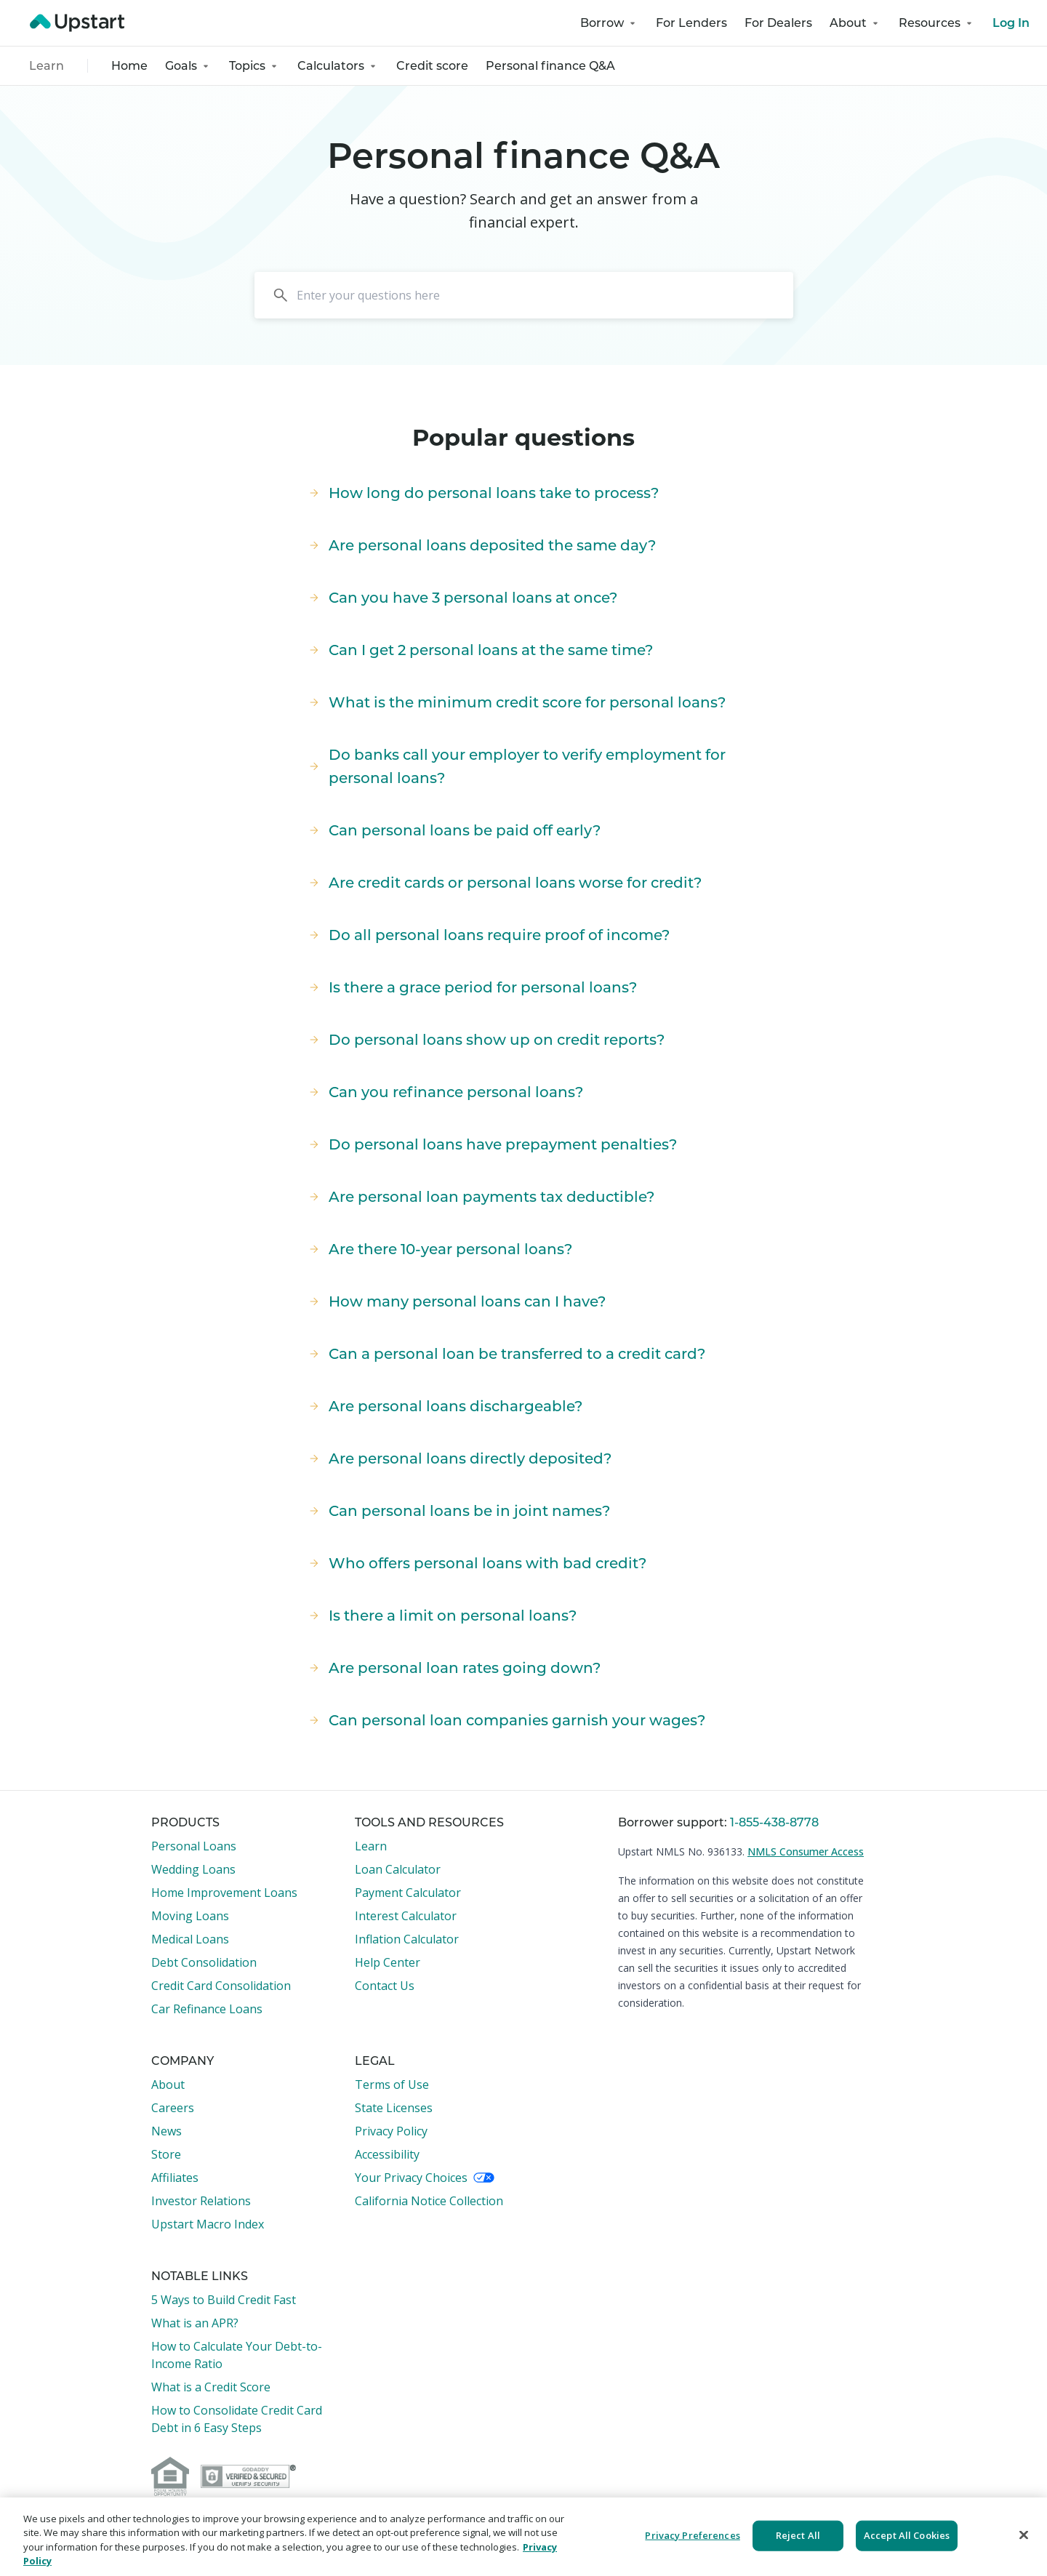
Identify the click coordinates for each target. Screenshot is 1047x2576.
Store (166, 2154)
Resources (937, 23)
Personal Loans (193, 1846)
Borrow (609, 23)
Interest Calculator (406, 1916)
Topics (254, 66)
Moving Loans (190, 1916)
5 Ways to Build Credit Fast (223, 2300)
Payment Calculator (408, 1893)
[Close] (1024, 2535)
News (166, 2131)
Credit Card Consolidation (221, 1986)
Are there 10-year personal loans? (438, 1249)
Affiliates (174, 2178)
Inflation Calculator (407, 1939)
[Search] (523, 295)
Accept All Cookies (907, 2535)
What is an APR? (194, 2323)
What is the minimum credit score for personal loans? (515, 702)
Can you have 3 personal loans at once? (461, 597)
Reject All (798, 2535)
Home (129, 66)
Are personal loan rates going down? (453, 1668)
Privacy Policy (391, 2131)
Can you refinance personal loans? (444, 1092)
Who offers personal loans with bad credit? (475, 1563)
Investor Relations (201, 2201)
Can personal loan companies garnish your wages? (505, 1720)
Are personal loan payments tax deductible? (479, 1196)
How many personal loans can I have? (455, 1301)
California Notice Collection (429, 2201)
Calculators (338, 66)
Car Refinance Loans (206, 2009)
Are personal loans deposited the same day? (480, 545)
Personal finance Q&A (550, 66)
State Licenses (394, 2108)
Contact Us (384, 1986)
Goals (188, 66)
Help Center (387, 1962)
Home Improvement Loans (224, 1893)
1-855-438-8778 (774, 1822)
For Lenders (691, 23)
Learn (46, 66)
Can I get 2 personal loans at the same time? (479, 650)
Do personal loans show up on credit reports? (485, 1039)
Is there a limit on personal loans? (441, 1615)
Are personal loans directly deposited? (458, 1458)
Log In (1011, 23)
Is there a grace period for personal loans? (471, 987)
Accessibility (387, 2154)
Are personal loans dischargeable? (443, 1406)
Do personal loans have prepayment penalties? (491, 1144)
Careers (172, 2108)
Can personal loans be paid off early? (453, 830)
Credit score (432, 66)
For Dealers (778, 23)
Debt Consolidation (204, 1962)
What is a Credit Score (210, 2387)
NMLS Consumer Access (805, 1851)
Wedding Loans (193, 1869)
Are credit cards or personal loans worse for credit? (503, 882)
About (855, 23)
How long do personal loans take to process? (482, 493)
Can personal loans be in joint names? (457, 1511)
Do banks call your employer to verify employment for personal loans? (515, 766)
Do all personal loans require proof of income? (487, 935)
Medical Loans (190, 1939)
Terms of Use (392, 2085)
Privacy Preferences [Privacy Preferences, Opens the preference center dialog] (692, 2535)
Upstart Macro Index (207, 2224)
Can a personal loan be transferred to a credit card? (505, 1354)
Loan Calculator (398, 1869)
